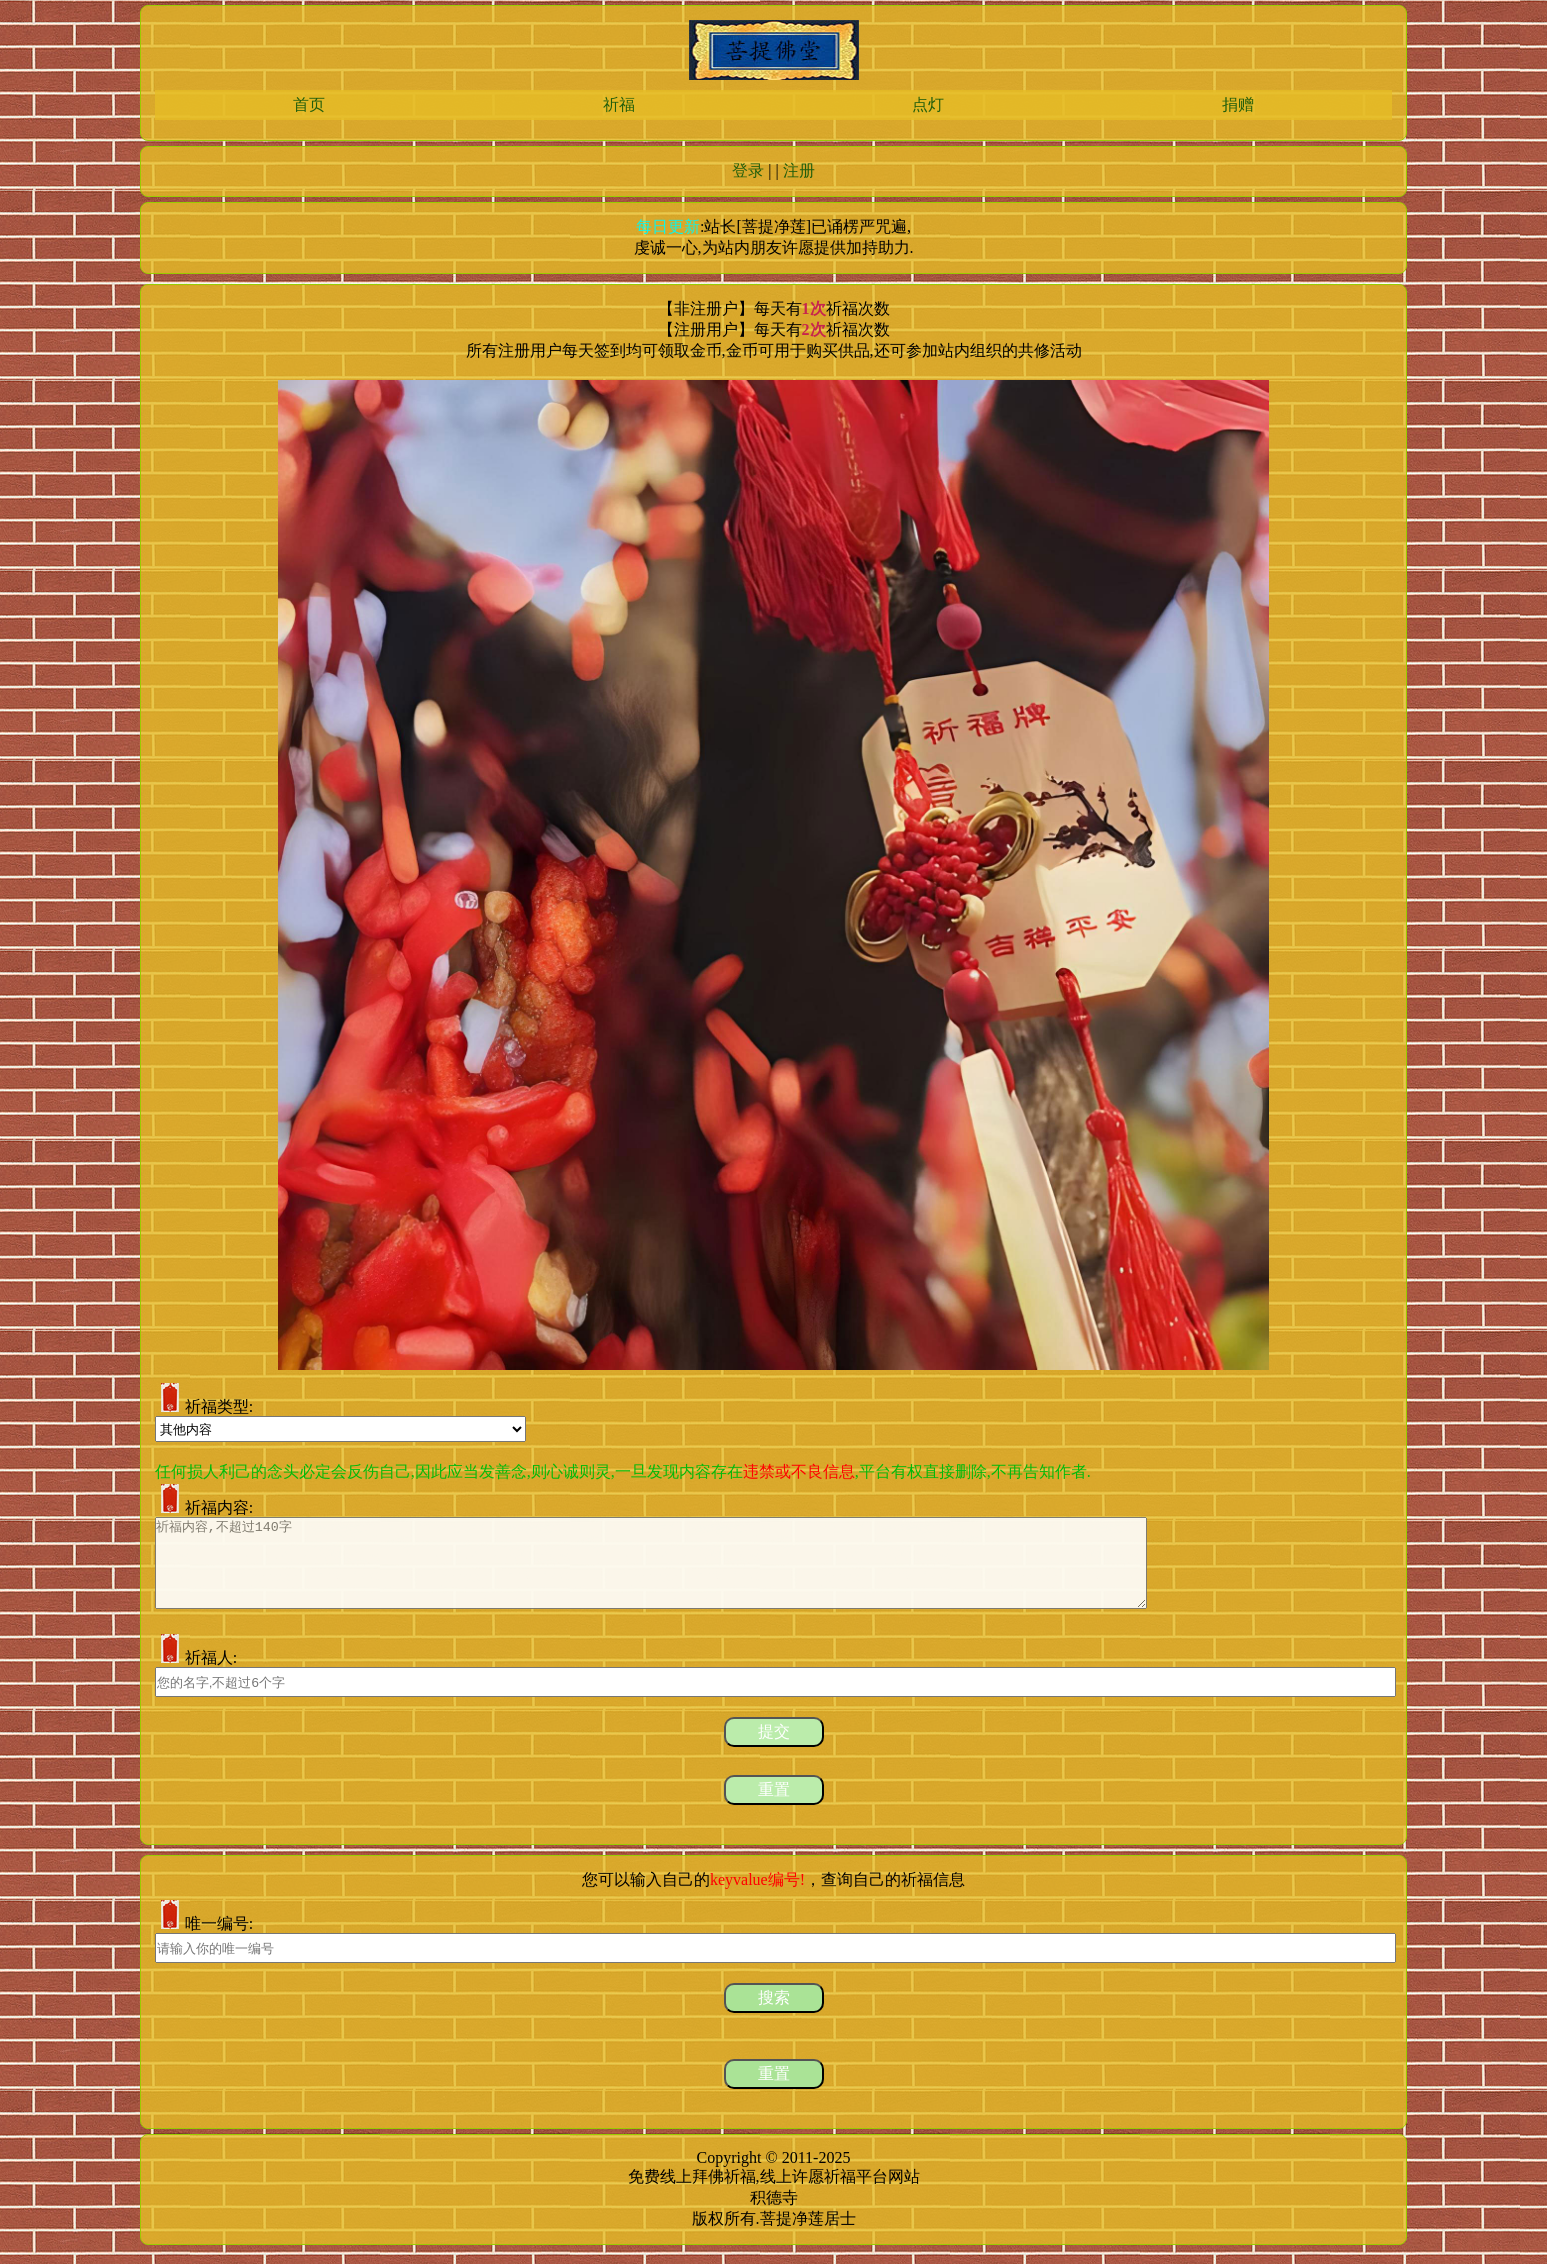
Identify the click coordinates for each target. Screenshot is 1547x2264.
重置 (774, 1807)
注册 (799, 170)
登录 (748, 170)
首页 (309, 104)
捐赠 (1238, 104)
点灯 (928, 104)
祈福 (619, 104)
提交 (774, 1749)
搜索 (774, 2015)
